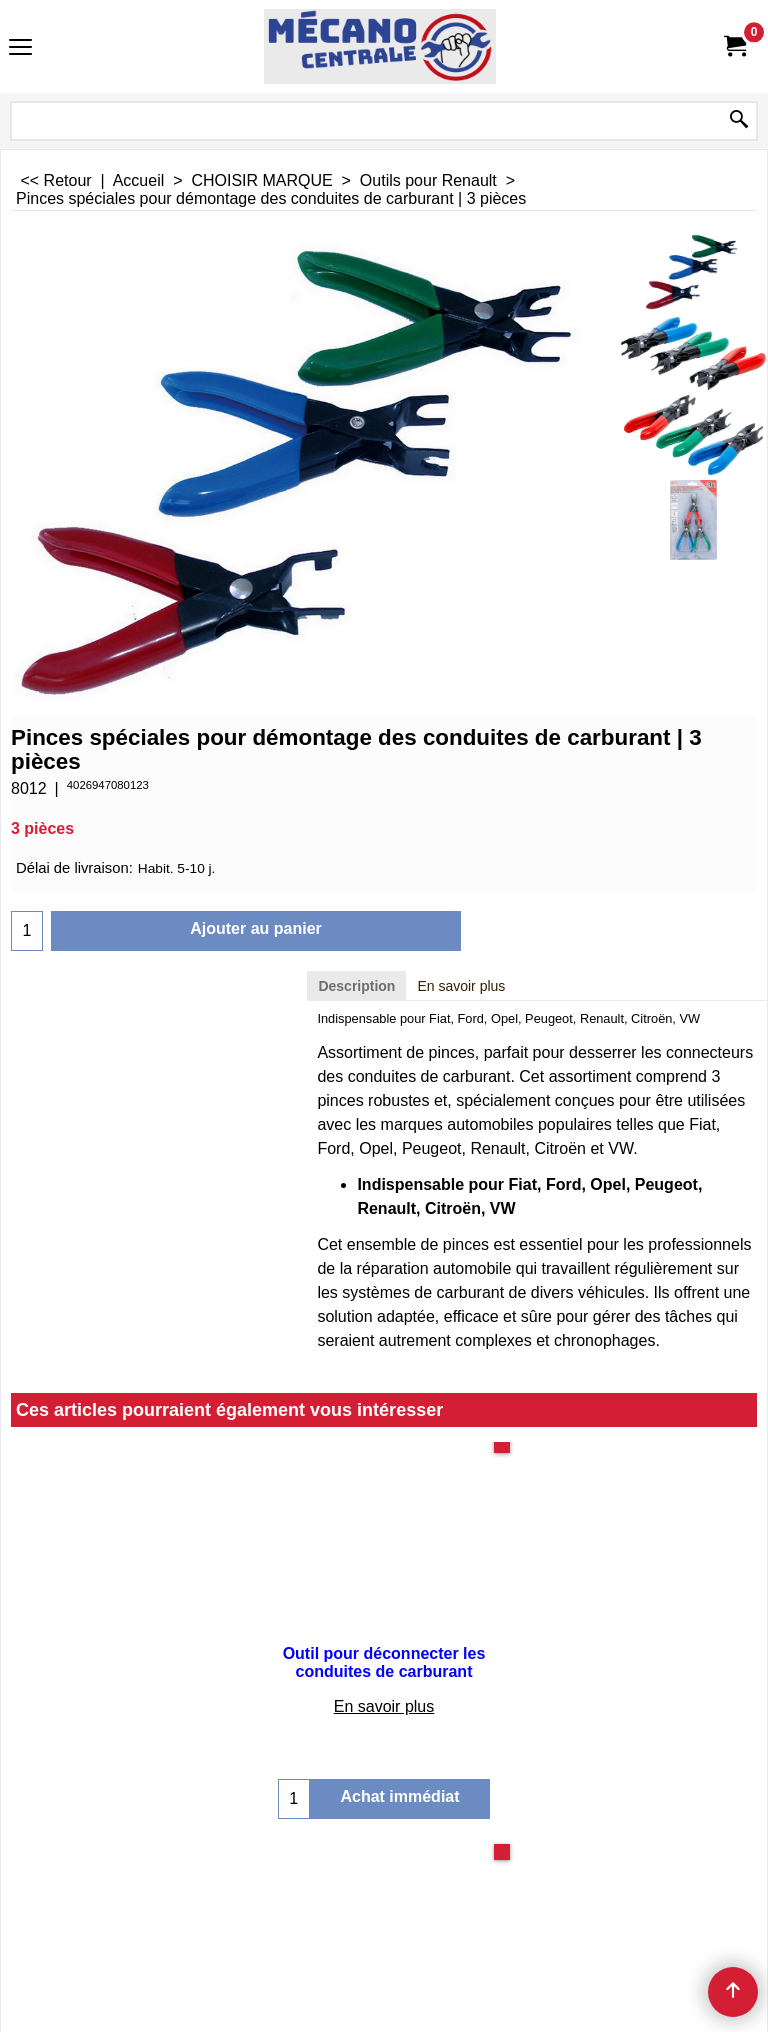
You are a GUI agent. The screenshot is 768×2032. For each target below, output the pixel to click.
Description (356, 986)
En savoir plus (461, 986)
